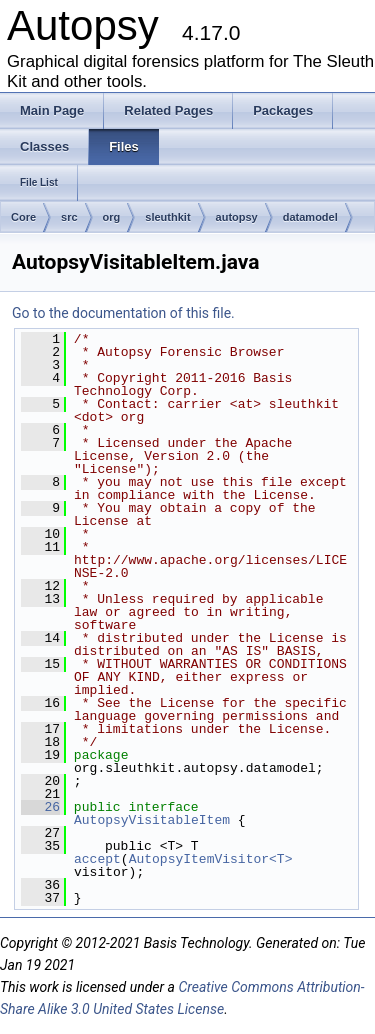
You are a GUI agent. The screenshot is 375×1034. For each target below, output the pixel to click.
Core (23, 217)
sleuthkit (167, 217)
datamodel (310, 217)
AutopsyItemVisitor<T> (211, 859)
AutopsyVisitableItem (152, 820)
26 (40, 807)
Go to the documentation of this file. (123, 313)
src (69, 217)
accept (97, 859)
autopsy (237, 217)
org (112, 217)
